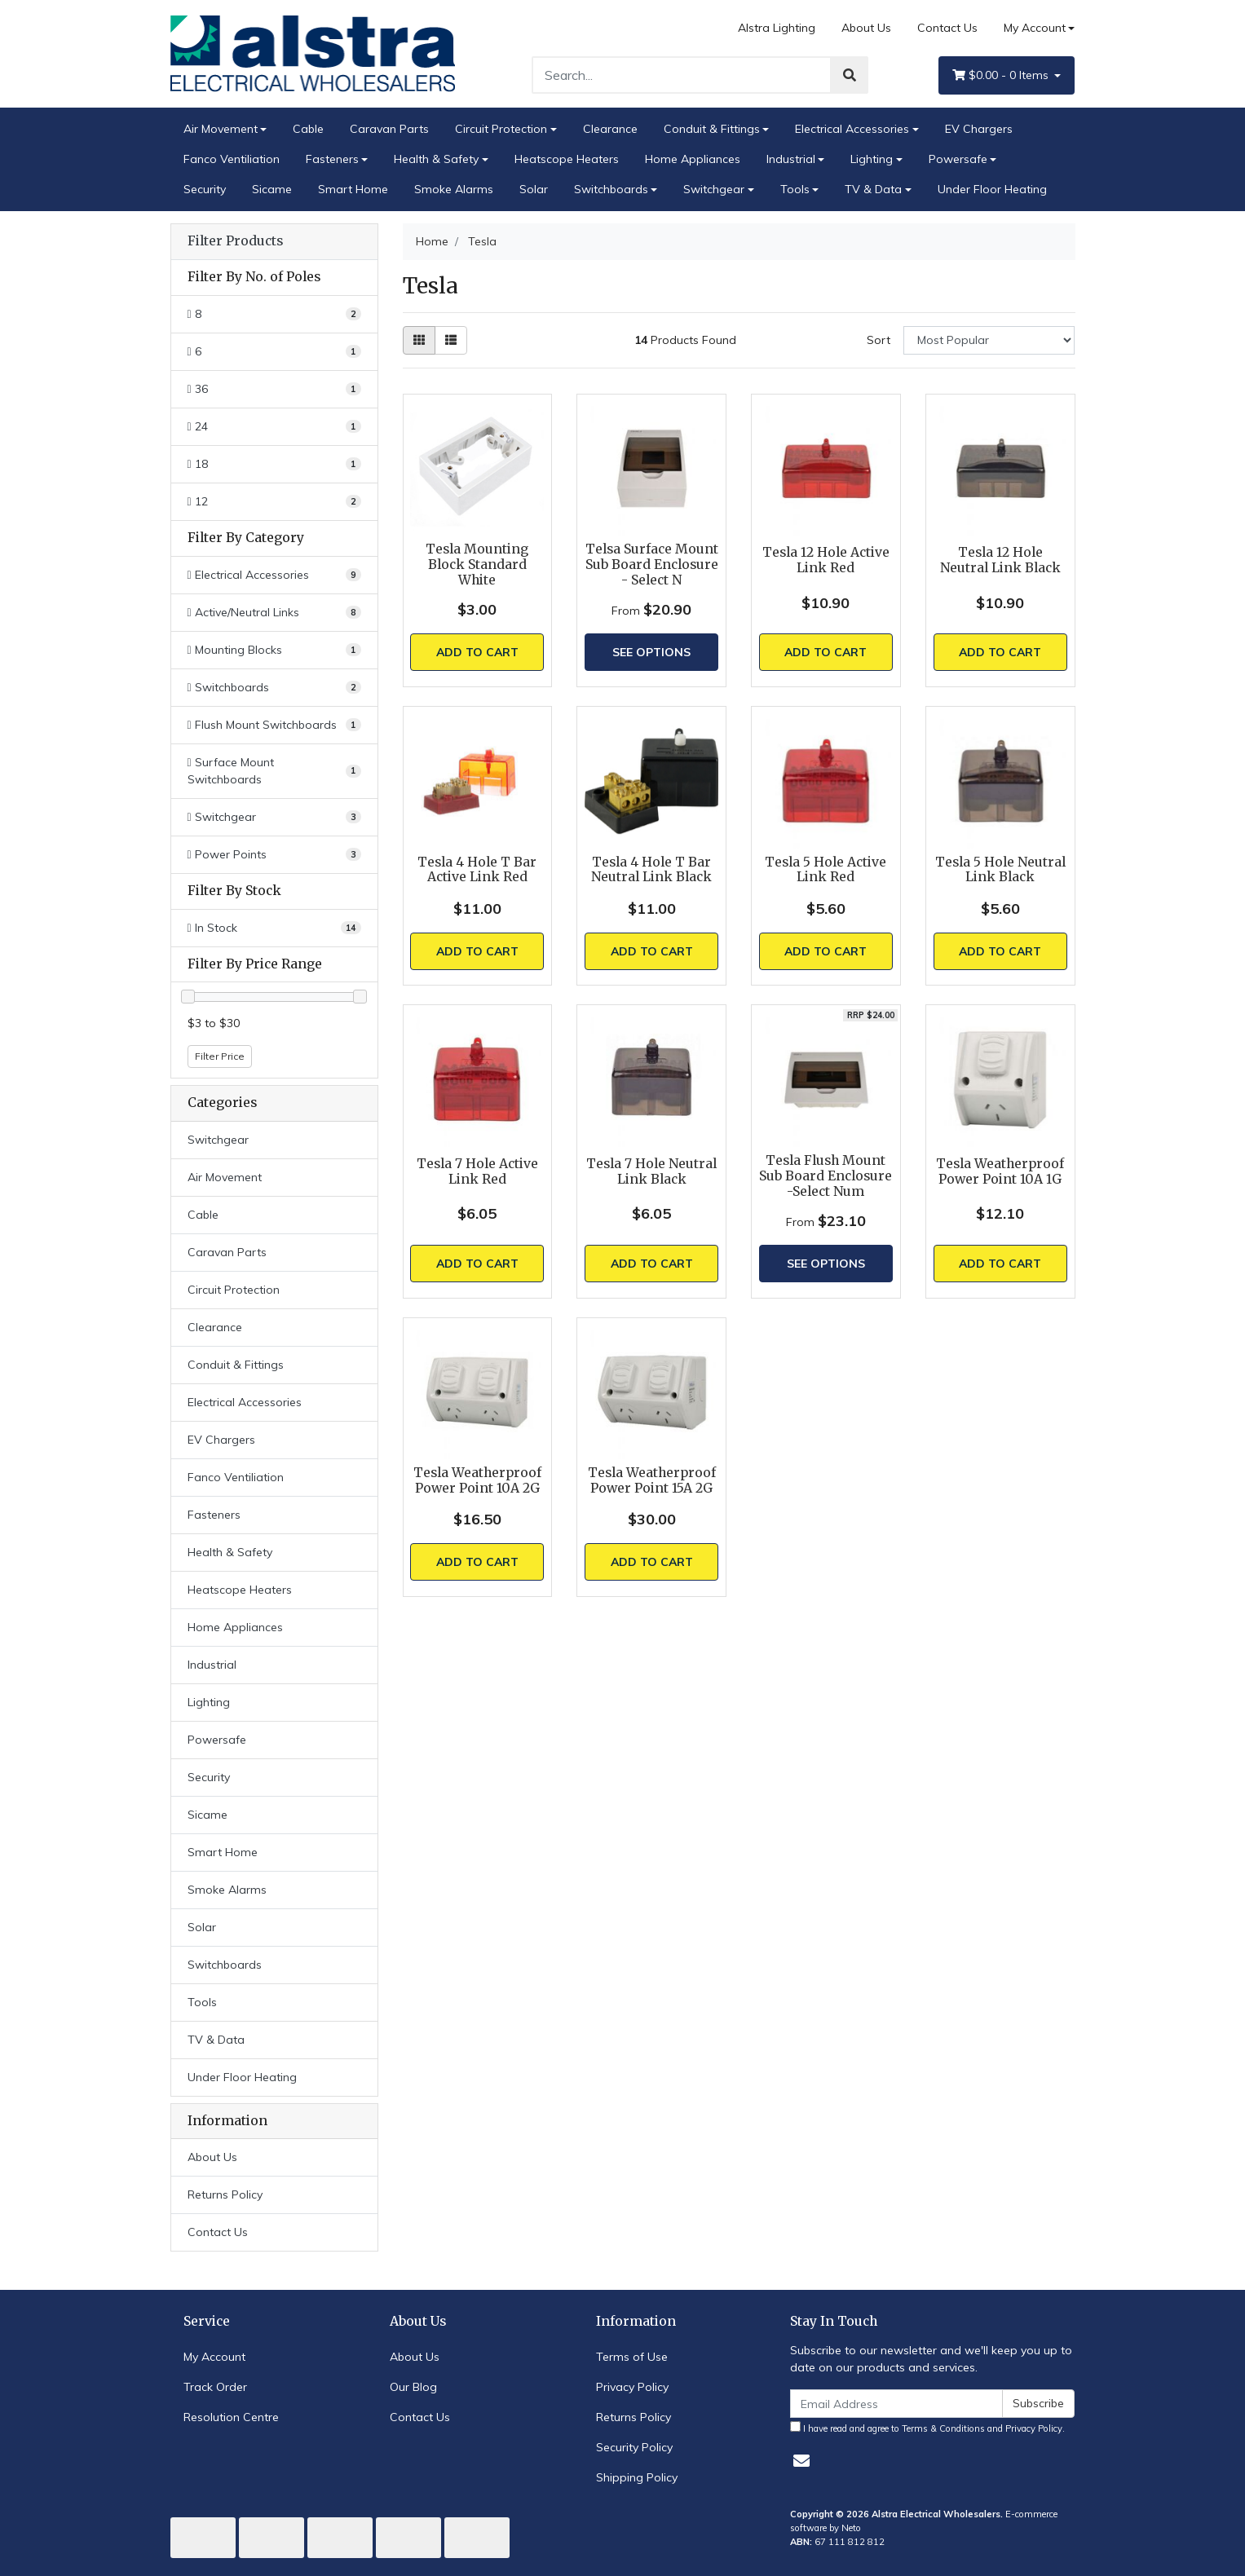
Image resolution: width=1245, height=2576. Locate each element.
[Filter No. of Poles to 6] (274, 352)
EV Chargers (979, 128)
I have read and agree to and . (927, 2427)
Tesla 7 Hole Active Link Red (477, 1171)
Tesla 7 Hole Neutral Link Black (651, 1171)
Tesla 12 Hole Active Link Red (826, 560)
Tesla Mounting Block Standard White (477, 564)
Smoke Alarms (453, 189)
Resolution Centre (231, 2417)
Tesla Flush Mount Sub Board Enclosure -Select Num (825, 1176)
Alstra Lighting (776, 27)
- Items (1002, 75)
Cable (308, 128)
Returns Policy (225, 2194)
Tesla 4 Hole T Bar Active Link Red (476, 869)
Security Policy (634, 2447)
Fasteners (332, 159)
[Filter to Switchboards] (274, 687)
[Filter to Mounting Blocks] (274, 650)
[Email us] (801, 2460)
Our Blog (413, 2387)
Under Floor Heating (992, 189)
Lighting (871, 159)
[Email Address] (897, 2403)
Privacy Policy (632, 2387)
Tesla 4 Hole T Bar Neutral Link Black (651, 869)
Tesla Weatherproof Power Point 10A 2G (477, 1480)
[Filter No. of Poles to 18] (274, 464)
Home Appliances (692, 159)
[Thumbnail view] (419, 340)
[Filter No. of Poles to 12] (274, 502)
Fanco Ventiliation (231, 159)
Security (204, 189)
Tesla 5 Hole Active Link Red (825, 869)
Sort (878, 340)
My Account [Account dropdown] (1035, 27)
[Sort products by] (989, 340)
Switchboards (611, 189)
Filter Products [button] (235, 241)
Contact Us (947, 27)
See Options (651, 652)
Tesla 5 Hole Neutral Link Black (1000, 869)
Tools (795, 189)
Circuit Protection (501, 128)
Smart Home (353, 189)
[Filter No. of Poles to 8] (274, 314)
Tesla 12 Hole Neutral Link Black (1000, 560)
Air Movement (220, 128)
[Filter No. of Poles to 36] (274, 389)
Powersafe (958, 159)
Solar (533, 189)
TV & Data (873, 189)
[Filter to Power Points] (274, 855)
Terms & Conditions (943, 2428)
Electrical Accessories (852, 128)
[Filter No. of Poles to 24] (274, 427)
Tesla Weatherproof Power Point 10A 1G (1000, 1171)
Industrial (790, 159)
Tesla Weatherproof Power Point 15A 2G (652, 1480)
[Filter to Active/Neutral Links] (274, 612)
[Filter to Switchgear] (274, 817)
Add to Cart (477, 652)
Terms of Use (632, 2356)
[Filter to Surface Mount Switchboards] (274, 771)
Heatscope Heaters (566, 159)
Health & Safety (436, 159)
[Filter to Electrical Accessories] (274, 575)
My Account (214, 2356)
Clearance (610, 128)
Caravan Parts (389, 128)
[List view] (451, 340)
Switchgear (713, 189)
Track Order (215, 2387)
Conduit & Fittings (712, 128)
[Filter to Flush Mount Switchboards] (274, 725)
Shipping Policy (637, 2477)
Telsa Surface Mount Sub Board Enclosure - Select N (651, 564)
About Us (866, 27)
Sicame (272, 189)
